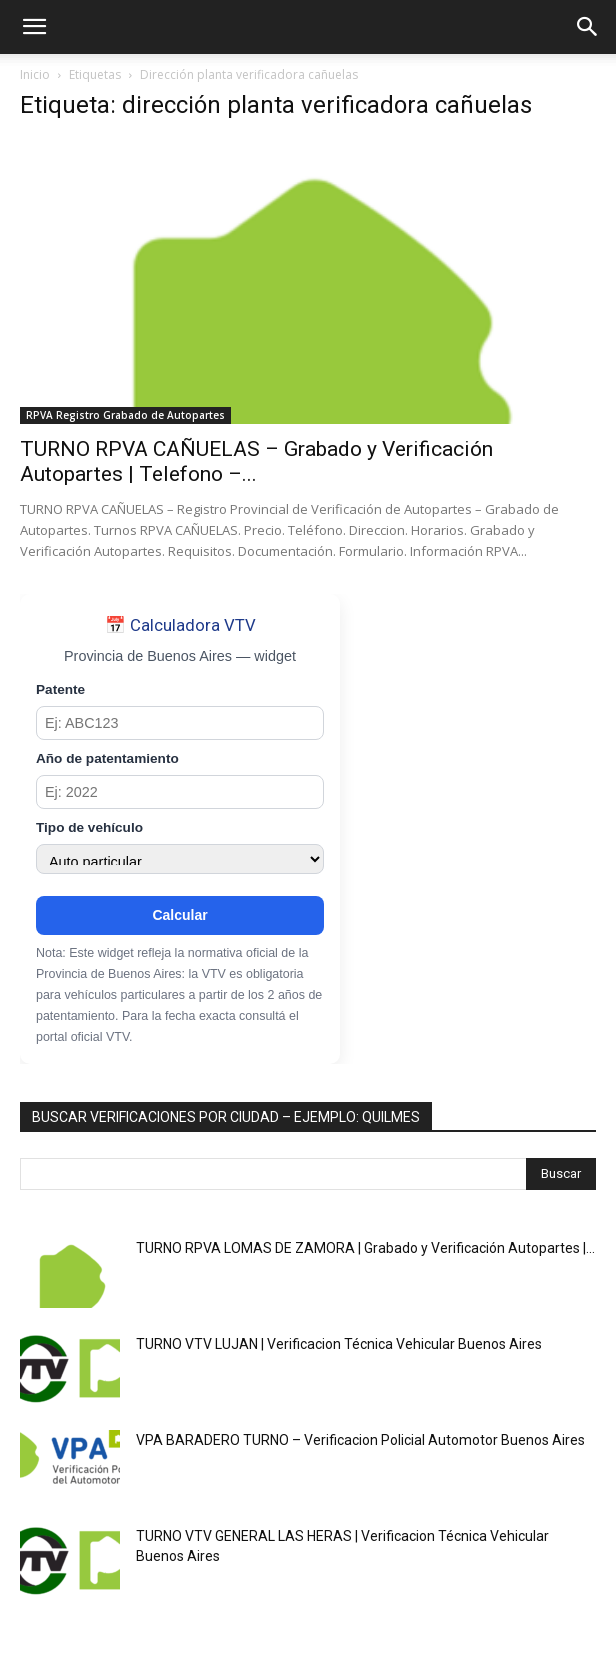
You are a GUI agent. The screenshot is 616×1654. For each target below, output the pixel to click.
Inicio (35, 74)
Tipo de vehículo (89, 827)
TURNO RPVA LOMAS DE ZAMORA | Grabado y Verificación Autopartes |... (365, 1248)
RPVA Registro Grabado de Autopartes (125, 415)
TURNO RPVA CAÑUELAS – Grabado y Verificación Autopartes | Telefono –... (256, 461)
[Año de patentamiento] (180, 792)
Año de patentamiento (107, 758)
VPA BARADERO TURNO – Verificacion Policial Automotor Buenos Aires (360, 1440)
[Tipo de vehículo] (180, 859)
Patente (60, 689)
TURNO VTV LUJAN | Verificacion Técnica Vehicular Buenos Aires (339, 1344)
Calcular (179, 915)
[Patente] (180, 723)
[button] (34, 27)
